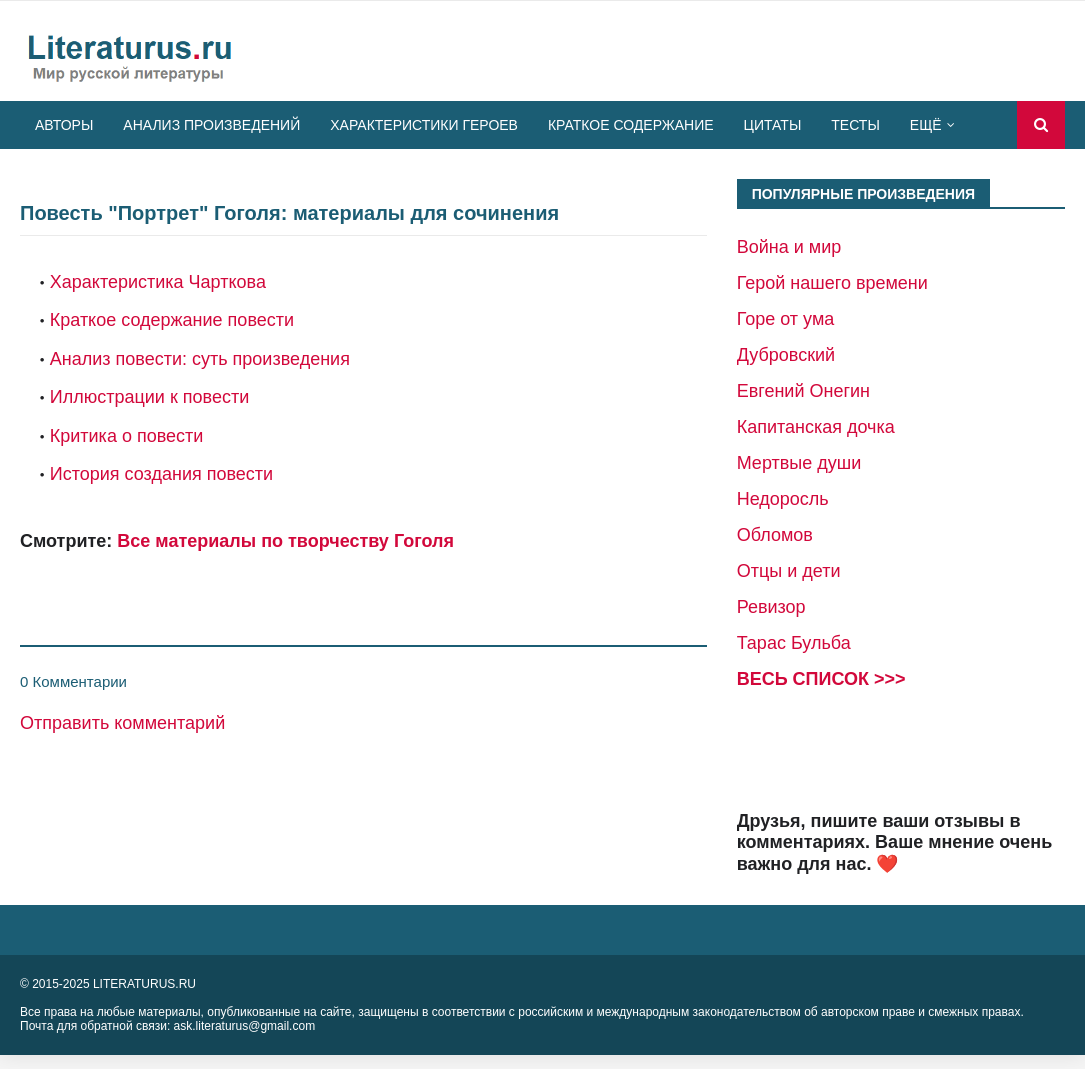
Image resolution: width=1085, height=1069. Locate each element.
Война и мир (789, 247)
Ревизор (771, 607)
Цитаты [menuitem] (773, 125)
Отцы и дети (789, 571)
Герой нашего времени (832, 283)
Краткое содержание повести (172, 320)
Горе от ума (786, 319)
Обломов (775, 535)
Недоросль (783, 499)
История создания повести (161, 474)
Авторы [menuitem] (64, 125)
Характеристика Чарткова (158, 282)
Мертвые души (799, 463)
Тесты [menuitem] (855, 125)
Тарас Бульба (794, 643)
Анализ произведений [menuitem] (211, 125)
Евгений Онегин (803, 391)
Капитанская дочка (816, 427)
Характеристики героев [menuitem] (424, 125)
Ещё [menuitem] (926, 125)
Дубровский (786, 355)
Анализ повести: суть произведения (200, 359)
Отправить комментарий (122, 723)
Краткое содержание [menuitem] (631, 125)
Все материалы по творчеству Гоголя (285, 541)
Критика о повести (127, 436)
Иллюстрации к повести (149, 397)
